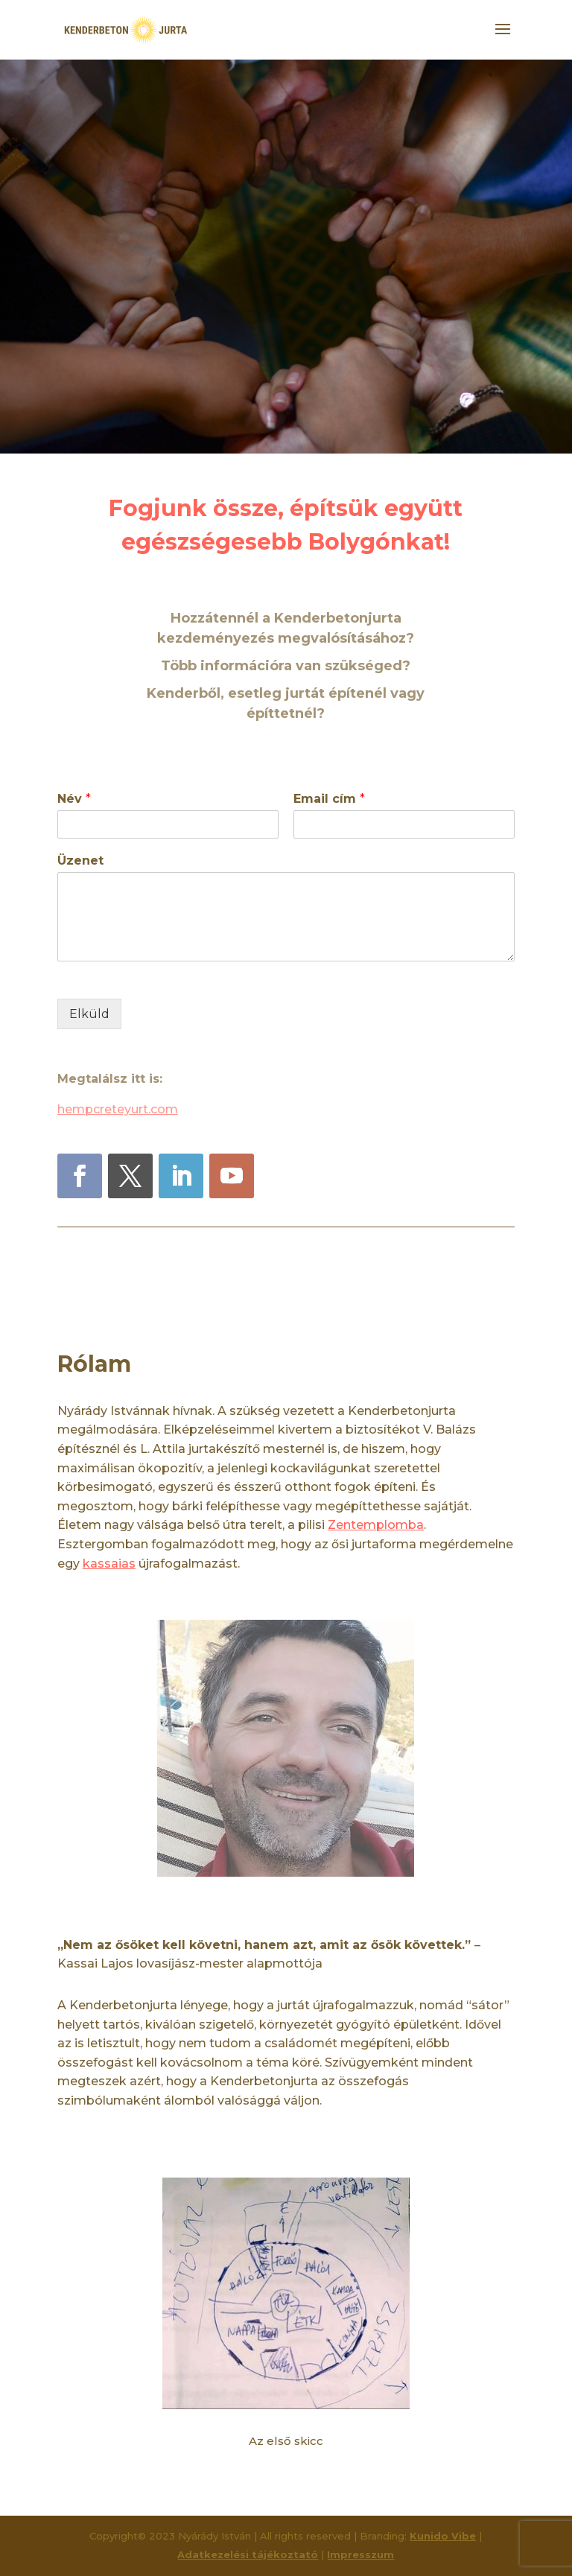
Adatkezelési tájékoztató (247, 2554)
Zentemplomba (376, 1525)
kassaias (109, 1563)
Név (74, 799)
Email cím (329, 799)
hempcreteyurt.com (117, 1109)
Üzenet (80, 860)
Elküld (89, 1014)
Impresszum (360, 2554)
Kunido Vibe (443, 2536)
